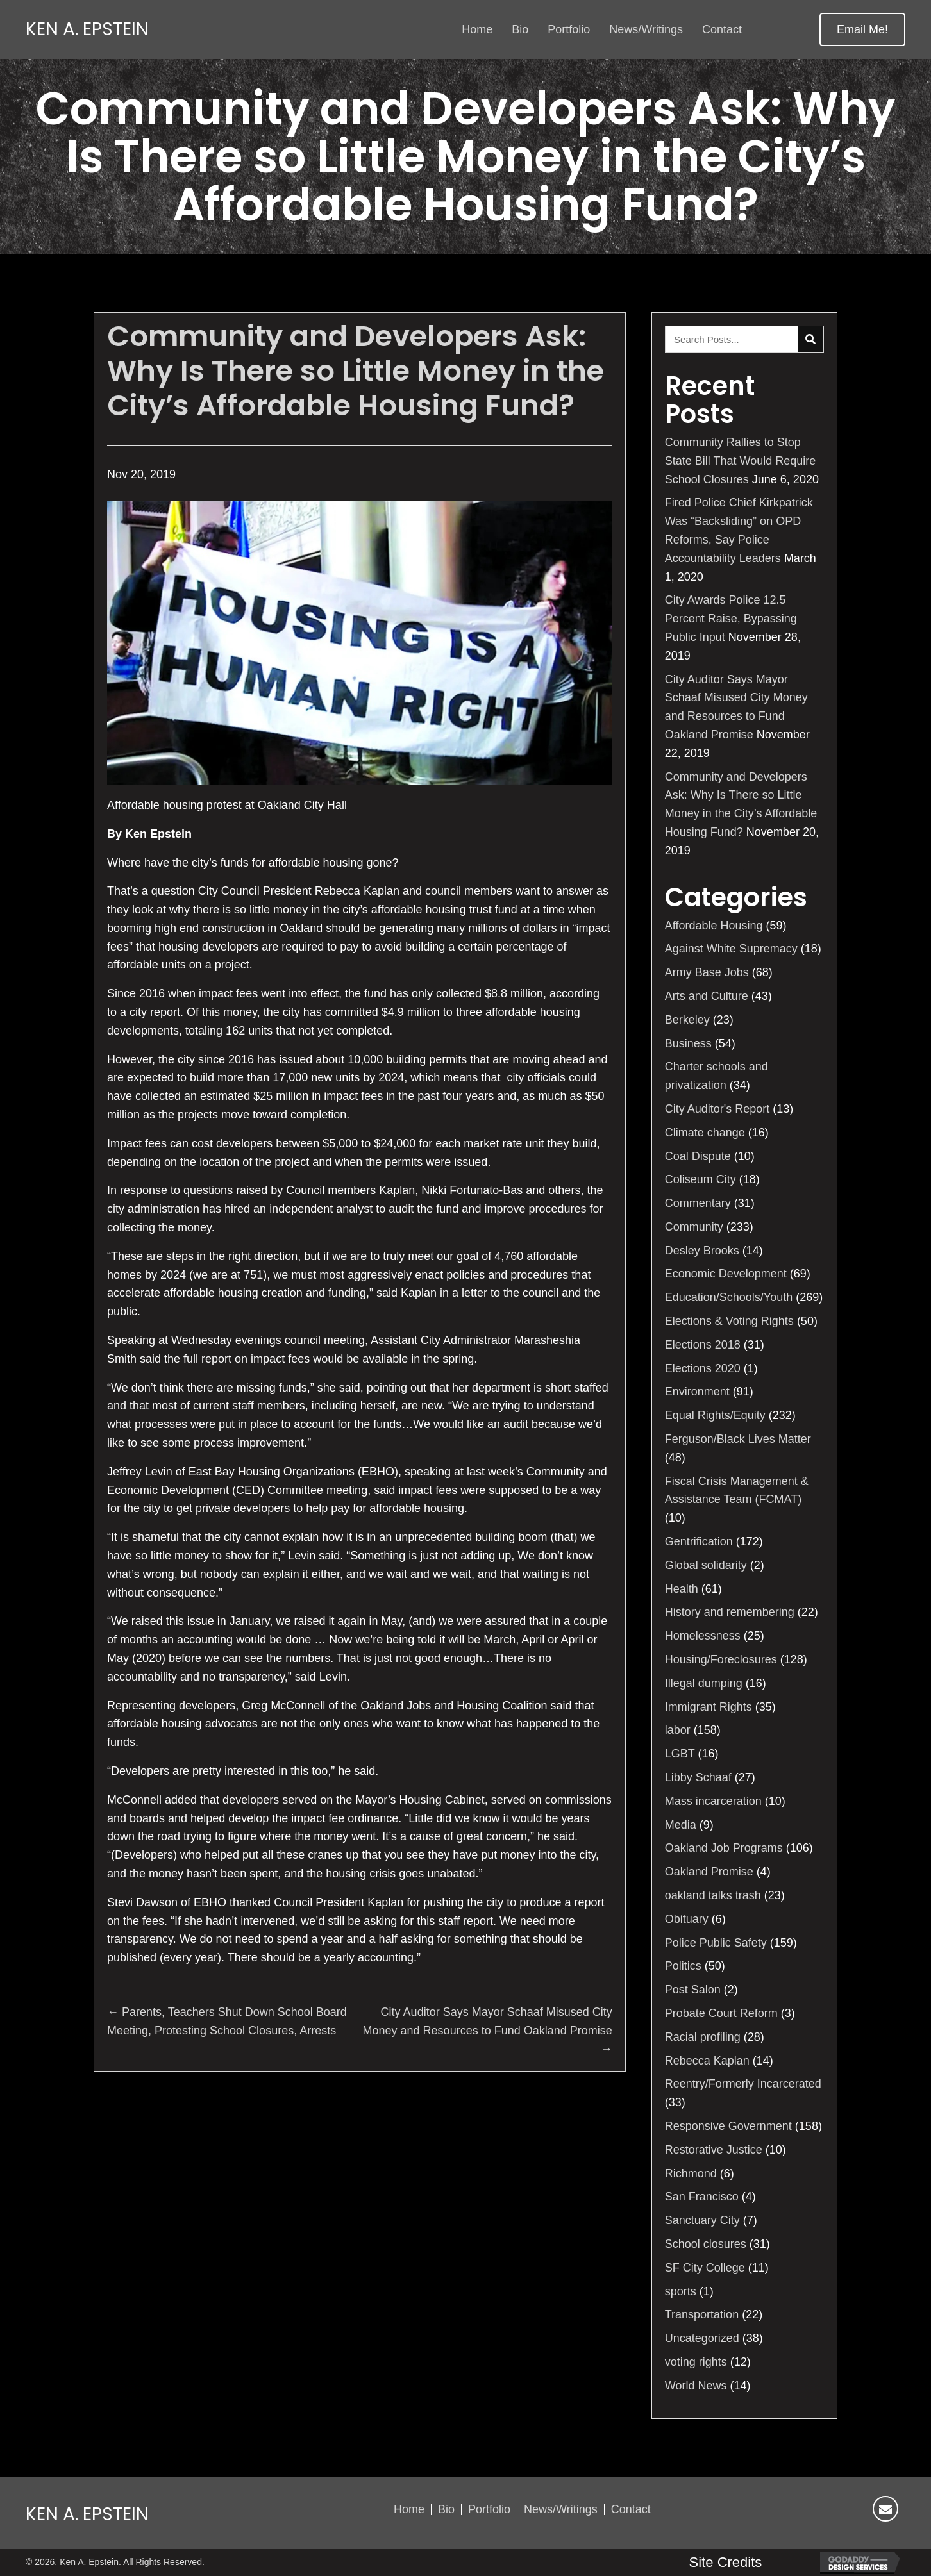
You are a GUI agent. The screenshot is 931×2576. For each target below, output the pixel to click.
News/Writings (561, 2509)
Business (688, 1043)
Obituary (687, 1919)
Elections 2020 (703, 1368)
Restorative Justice (713, 2149)
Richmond (691, 2173)
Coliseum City (700, 1179)
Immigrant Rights (708, 1706)
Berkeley (687, 1019)
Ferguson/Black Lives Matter (738, 1439)
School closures (705, 2244)
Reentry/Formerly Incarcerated (743, 2083)
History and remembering (729, 1612)
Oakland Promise (709, 1871)
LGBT (680, 1753)
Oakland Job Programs (724, 1847)
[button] (862, 29)
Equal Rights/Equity (715, 1415)
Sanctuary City (702, 2220)
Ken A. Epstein (87, 29)
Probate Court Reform (721, 2013)
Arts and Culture (706, 996)
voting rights (696, 2362)
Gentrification (699, 1541)
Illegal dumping (703, 1683)
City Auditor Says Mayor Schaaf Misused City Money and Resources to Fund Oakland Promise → (487, 2031)
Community (694, 1226)
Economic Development (726, 1273)
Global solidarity (706, 1565)
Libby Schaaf (698, 1777)
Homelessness (703, 1635)
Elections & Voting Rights (729, 1321)
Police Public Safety (716, 1942)
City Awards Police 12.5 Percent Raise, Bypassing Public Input (731, 619)
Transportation (702, 2314)
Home (409, 2509)
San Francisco (702, 2196)
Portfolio (489, 2509)
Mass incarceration (713, 1801)
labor (678, 1730)
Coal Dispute (698, 1156)
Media (680, 1824)
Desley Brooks (702, 1250)
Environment (697, 1391)
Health (681, 1589)
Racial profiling (703, 2037)
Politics (683, 1965)
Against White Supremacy (731, 948)
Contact (631, 2509)
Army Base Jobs (707, 972)
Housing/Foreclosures (721, 1659)
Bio (446, 2509)
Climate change (705, 1132)
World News (696, 2385)
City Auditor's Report (717, 1108)
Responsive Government (728, 2126)
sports (680, 2291)
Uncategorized (702, 2338)
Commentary (698, 1203)
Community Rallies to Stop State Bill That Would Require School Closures (740, 461)
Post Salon (693, 1989)
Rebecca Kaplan (707, 2060)
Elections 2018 (703, 1344)
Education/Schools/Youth (729, 1297)
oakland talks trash (713, 1895)
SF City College (705, 2267)
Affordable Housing (714, 925)
